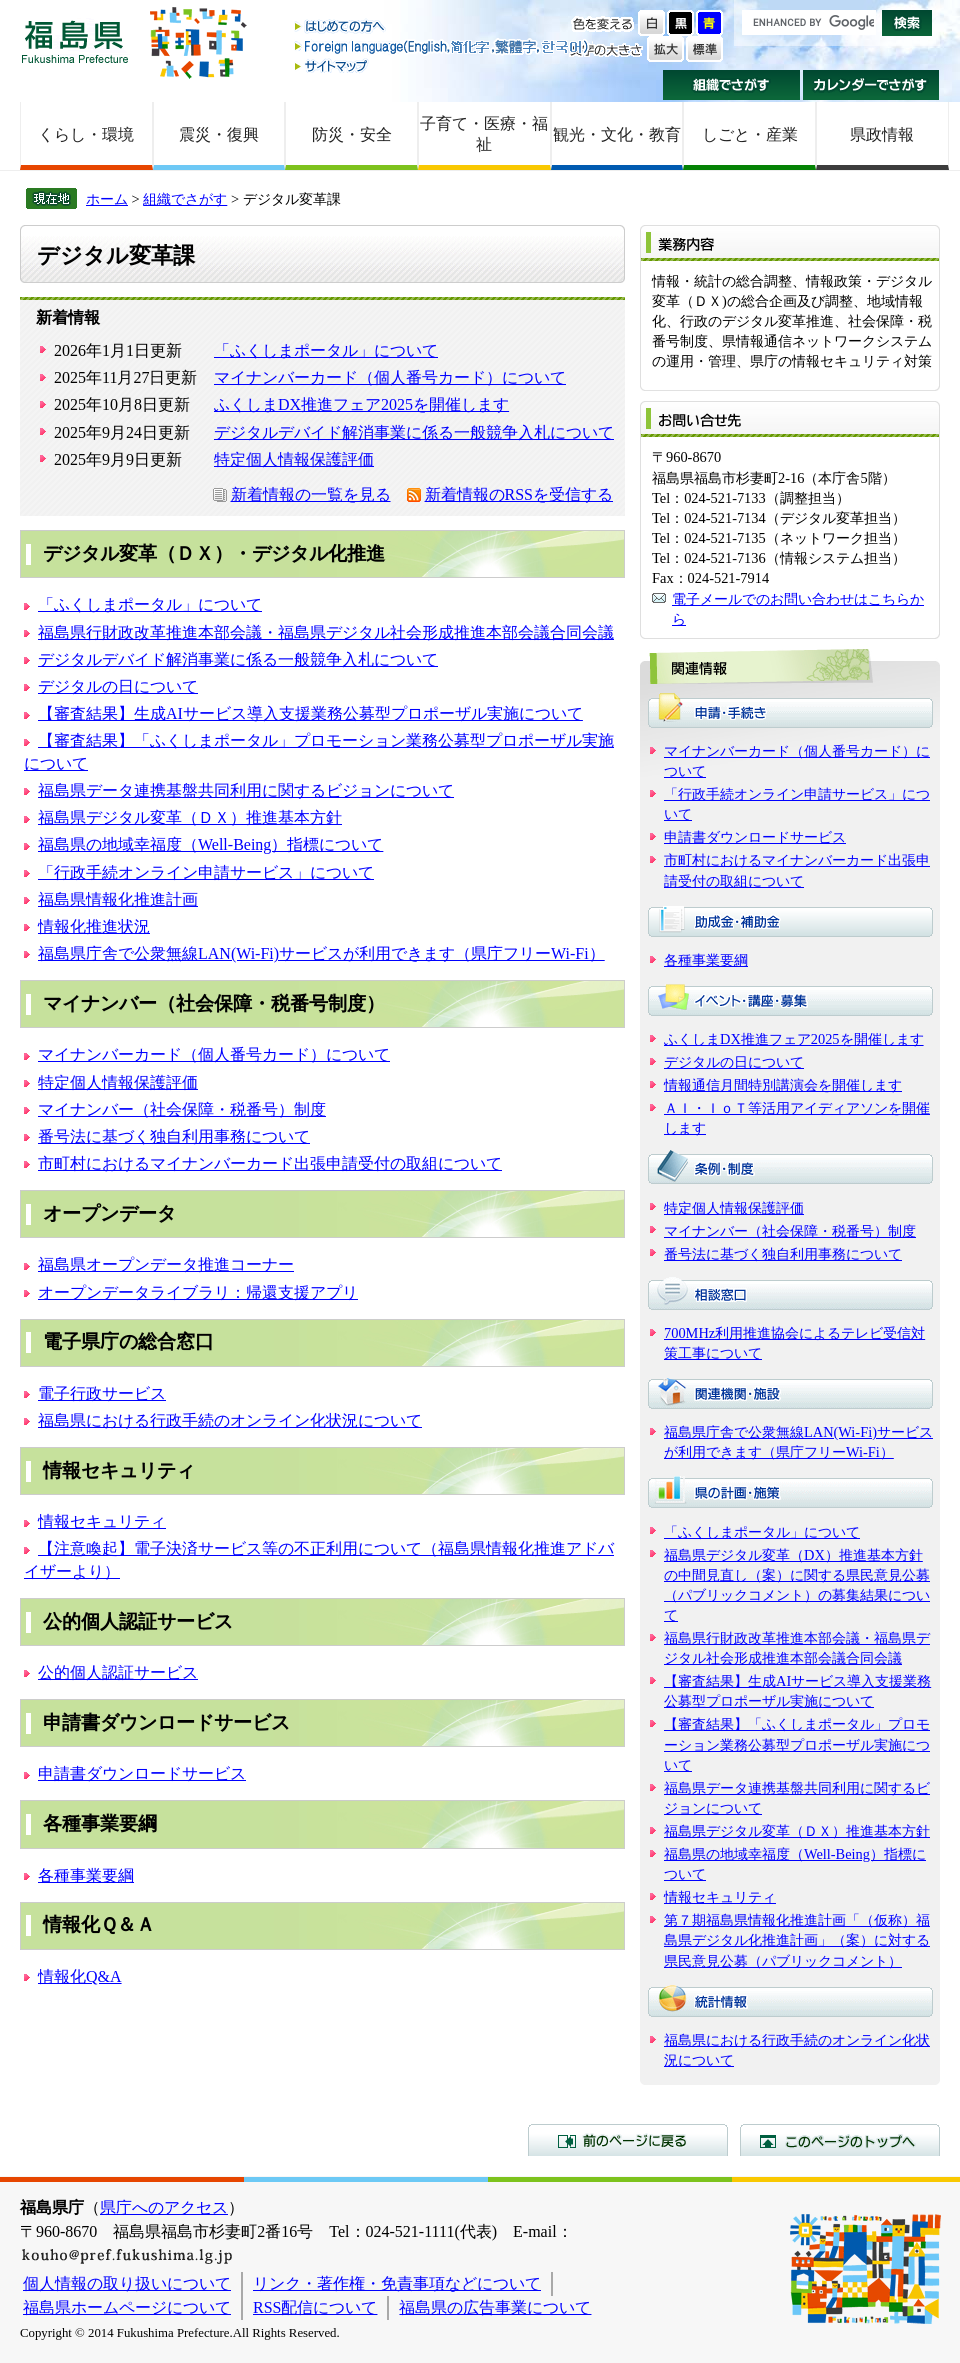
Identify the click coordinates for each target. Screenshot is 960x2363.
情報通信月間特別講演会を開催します (783, 1085)
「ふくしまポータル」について (326, 350)
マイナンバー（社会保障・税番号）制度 (182, 1109)
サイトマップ (443, 65)
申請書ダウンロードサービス (142, 1773)
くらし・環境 (86, 134)
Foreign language (443, 46)
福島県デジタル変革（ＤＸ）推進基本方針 (190, 817)
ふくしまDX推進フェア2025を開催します (361, 404)
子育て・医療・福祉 (484, 134)
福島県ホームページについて (127, 2307)
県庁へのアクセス (164, 2207)
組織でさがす (731, 85)
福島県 (75, 41)
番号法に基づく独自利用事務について (174, 1136)
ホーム (107, 199)
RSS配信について (315, 2307)
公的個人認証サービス (118, 1672)
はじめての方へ (443, 27)
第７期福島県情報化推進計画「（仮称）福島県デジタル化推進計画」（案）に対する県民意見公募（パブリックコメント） (797, 1940)
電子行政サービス (102, 1393)
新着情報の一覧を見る (311, 494)
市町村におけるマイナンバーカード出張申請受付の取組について (270, 1163)
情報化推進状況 (94, 926)
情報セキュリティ (102, 1521)
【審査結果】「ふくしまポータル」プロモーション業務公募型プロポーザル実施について (797, 1744)
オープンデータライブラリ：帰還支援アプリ (198, 1292)
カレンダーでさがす (871, 85)
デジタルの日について (118, 686)
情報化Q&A (80, 1976)
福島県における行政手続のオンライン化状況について (230, 1420)
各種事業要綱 (86, 1875)
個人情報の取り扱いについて (127, 2283)
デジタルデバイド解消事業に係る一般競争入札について (414, 432)
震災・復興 (219, 134)
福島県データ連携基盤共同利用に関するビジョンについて (246, 790)
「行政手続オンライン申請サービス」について (206, 872)
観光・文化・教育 (617, 134)
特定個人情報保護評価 (294, 459)
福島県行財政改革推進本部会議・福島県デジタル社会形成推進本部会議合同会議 (326, 632)
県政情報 (882, 134)
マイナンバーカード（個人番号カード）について (390, 377)
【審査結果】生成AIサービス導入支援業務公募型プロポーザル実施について (310, 713)
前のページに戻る (628, 2140)
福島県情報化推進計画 (118, 899)
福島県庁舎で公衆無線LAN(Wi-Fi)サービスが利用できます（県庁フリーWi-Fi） (321, 953)
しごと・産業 (750, 134)
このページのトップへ (840, 2140)
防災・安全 (352, 134)
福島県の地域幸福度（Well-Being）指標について (210, 844)
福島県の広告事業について (495, 2307)
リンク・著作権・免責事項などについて (397, 2283)
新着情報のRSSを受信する (519, 494)
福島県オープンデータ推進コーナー (166, 1264)
